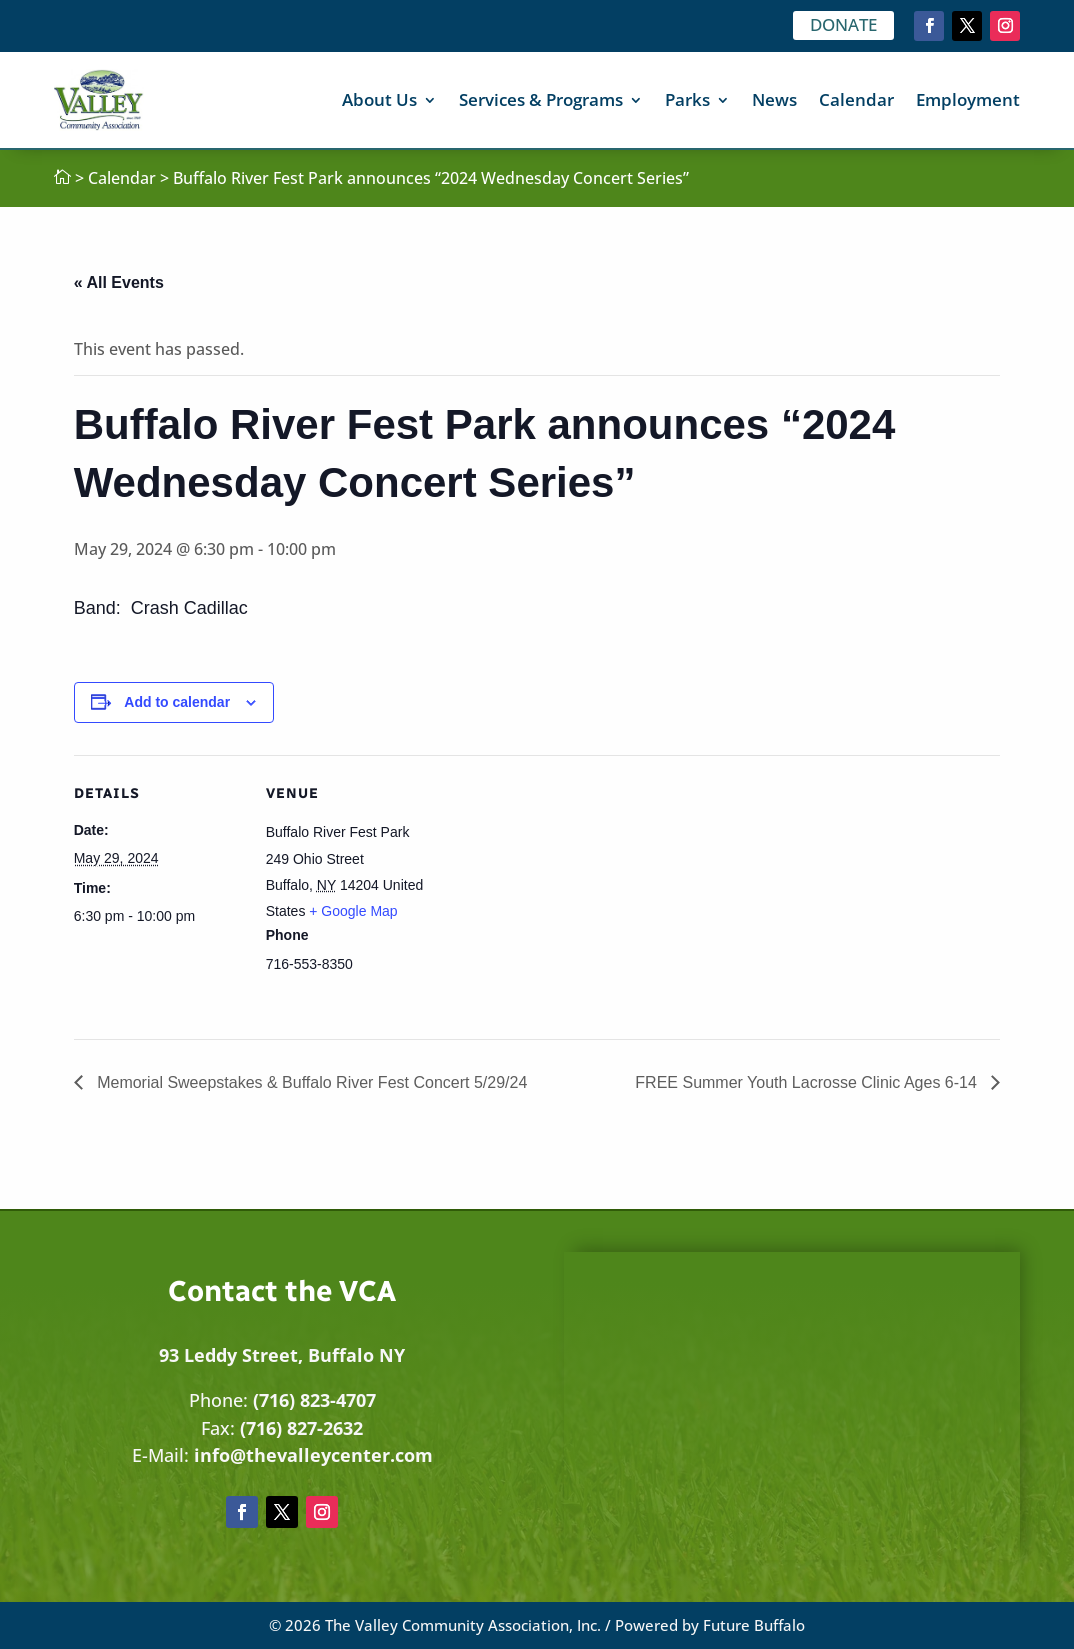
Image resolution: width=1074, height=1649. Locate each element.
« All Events (119, 282)
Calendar (856, 99)
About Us (379, 99)
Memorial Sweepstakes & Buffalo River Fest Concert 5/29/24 (310, 1082)
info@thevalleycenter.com (313, 1455)
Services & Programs (541, 99)
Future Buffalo (754, 1625)
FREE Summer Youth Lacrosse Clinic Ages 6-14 (808, 1082)
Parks (687, 99)
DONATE (843, 24)
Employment (968, 99)
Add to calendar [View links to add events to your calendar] (177, 702)
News (774, 99)
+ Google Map (353, 911)
